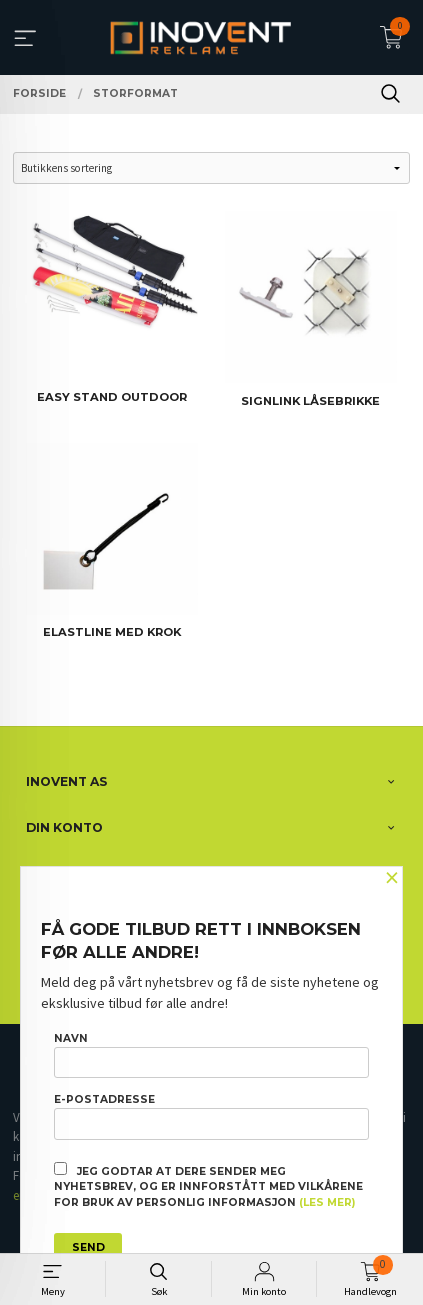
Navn (211, 1055)
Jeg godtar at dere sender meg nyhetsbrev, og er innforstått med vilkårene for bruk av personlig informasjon (208, 1186)
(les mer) (327, 1202)
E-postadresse (211, 1116)
